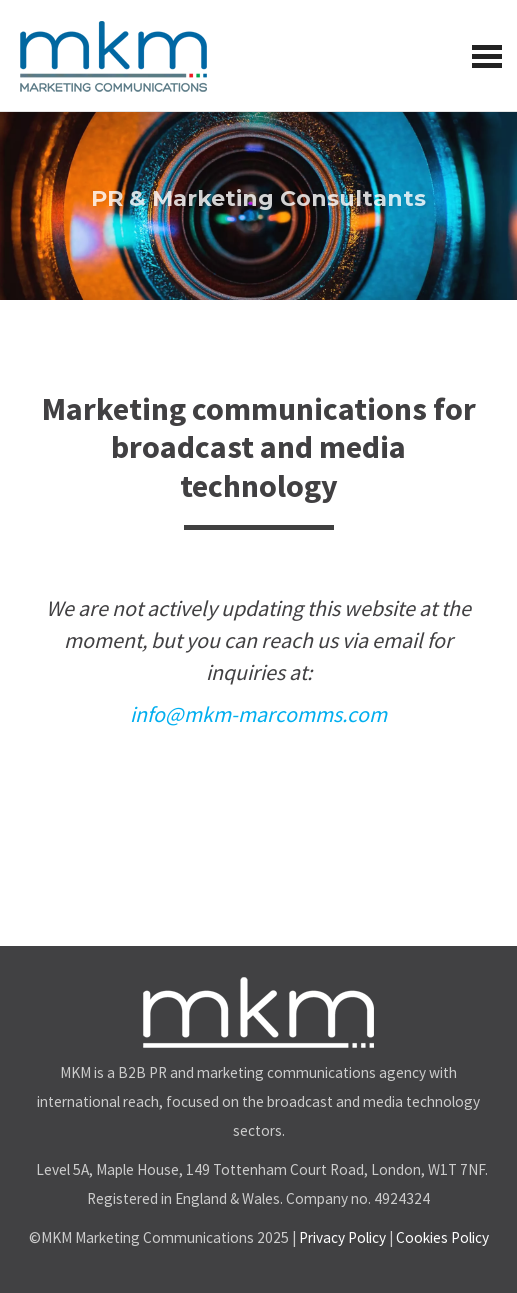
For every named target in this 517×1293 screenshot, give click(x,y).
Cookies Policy (442, 1237)
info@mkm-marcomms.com (258, 714)
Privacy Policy (342, 1237)
